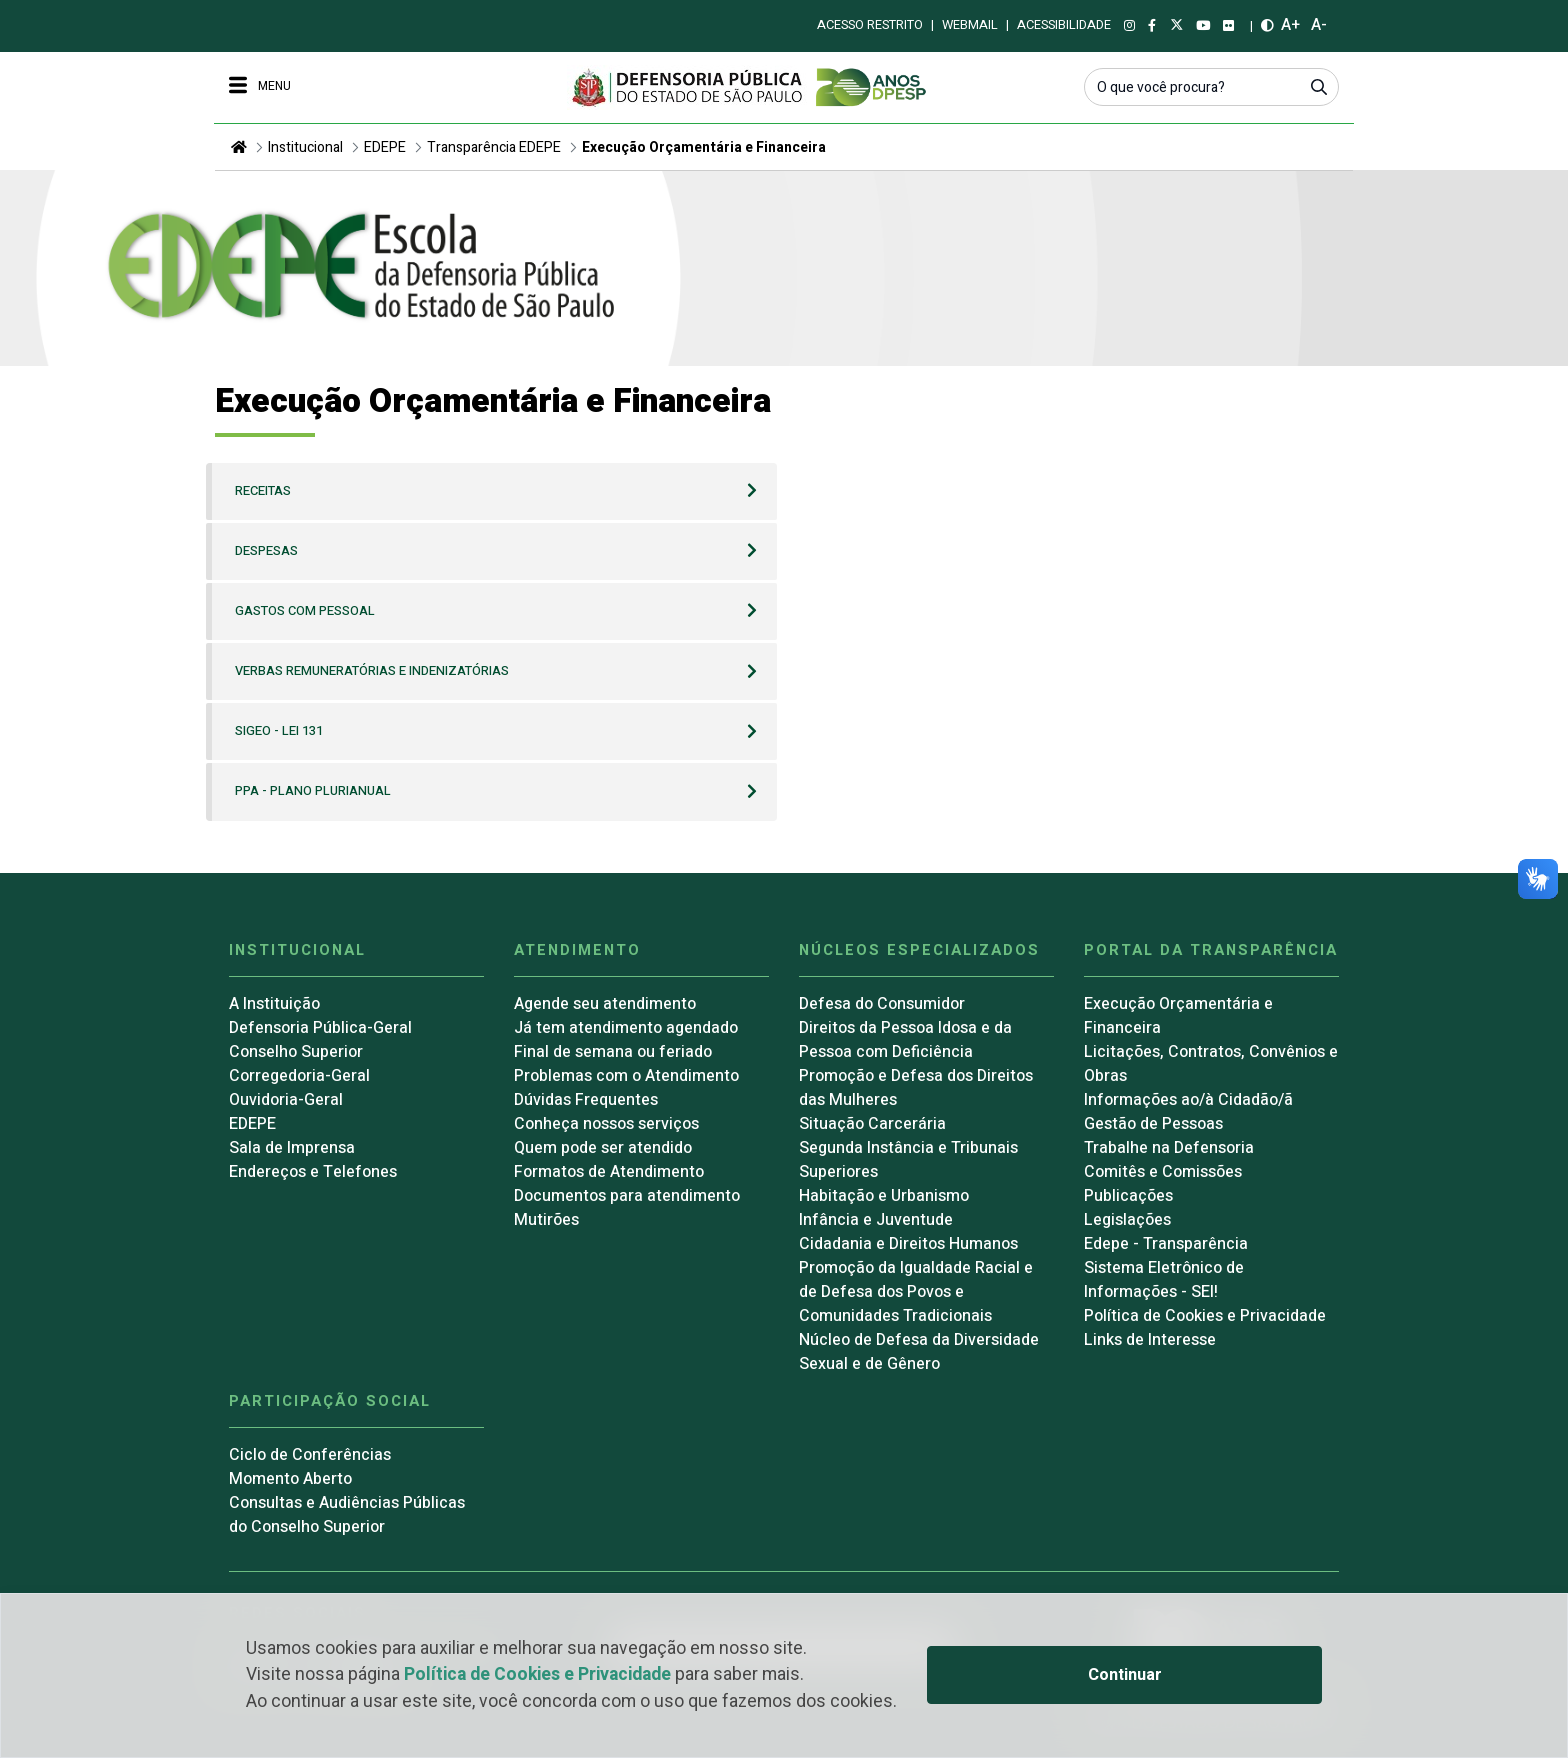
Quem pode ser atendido (603, 1148)
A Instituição (274, 1004)
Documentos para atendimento (627, 1196)
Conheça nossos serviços (606, 1124)
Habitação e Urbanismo (884, 1196)
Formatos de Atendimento (609, 1172)
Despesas (266, 551)
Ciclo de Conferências (310, 1455)
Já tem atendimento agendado (626, 1028)
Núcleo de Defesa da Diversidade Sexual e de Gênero (919, 1352)
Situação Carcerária (872, 1124)
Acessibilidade (1064, 25)
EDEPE (385, 147)
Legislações (1127, 1220)
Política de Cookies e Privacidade (537, 1674)
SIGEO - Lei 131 (279, 731)
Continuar (1125, 1675)
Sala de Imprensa (292, 1148)
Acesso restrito (870, 25)
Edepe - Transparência (1166, 1244)
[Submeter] (1319, 86)
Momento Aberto (290, 1479)
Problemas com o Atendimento (626, 1076)
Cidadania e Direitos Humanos (908, 1244)
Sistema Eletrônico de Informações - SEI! (1164, 1280)
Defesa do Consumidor (882, 1004)
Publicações (1128, 1196)
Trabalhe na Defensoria (1169, 1148)
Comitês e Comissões (1163, 1172)
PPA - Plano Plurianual (313, 791)
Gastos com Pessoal (305, 611)
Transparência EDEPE (494, 147)
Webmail (970, 25)
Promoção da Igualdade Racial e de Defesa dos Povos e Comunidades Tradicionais (916, 1292)
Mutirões (546, 1220)
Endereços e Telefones (313, 1172)
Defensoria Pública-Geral (320, 1028)
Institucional (305, 147)
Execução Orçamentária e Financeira (704, 147)
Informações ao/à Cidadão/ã (1188, 1100)
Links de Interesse (1150, 1340)
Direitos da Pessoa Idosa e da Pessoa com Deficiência (905, 1040)
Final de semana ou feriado (613, 1052)
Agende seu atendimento (605, 1004)
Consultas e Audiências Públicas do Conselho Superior (347, 1515)
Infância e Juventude (876, 1220)
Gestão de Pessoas (1153, 1124)
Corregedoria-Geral (299, 1076)
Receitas (263, 491)
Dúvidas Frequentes (586, 1100)
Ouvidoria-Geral (286, 1100)
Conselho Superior (296, 1052)
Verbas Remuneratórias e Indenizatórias (372, 671)
